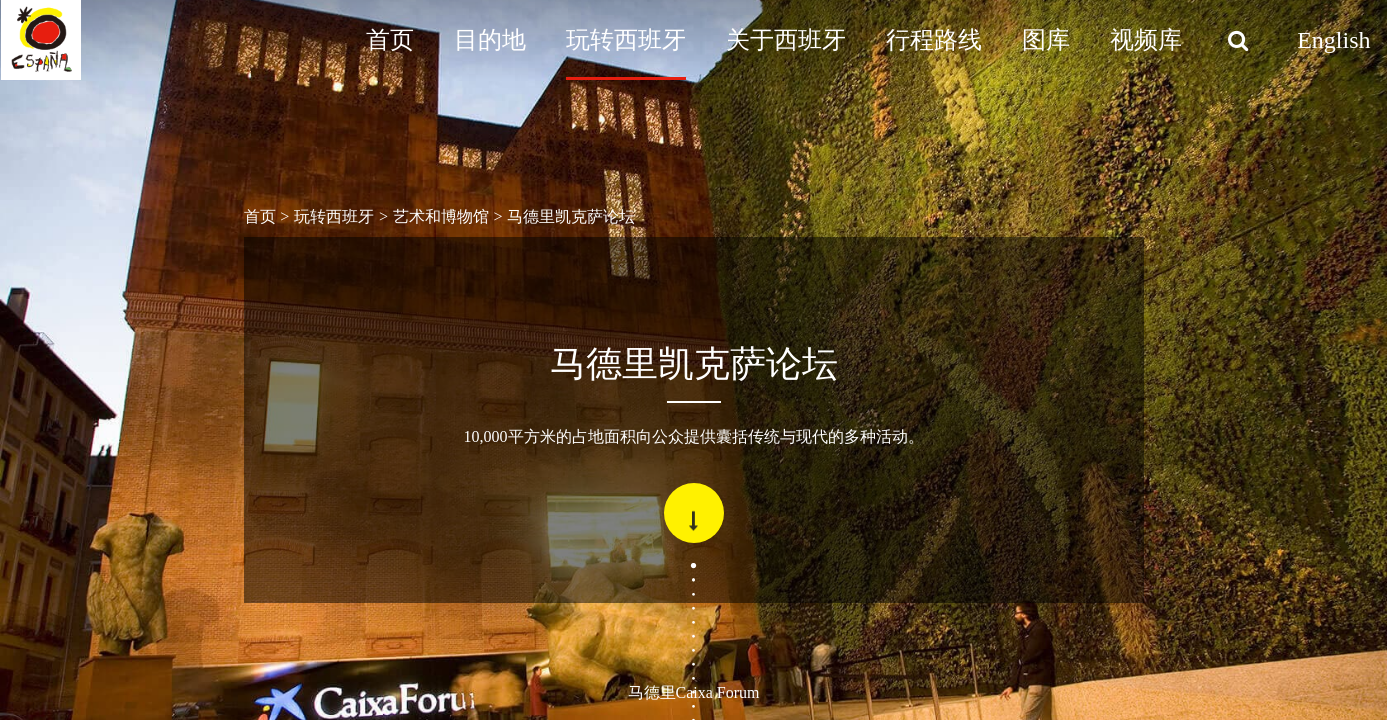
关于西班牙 (786, 40)
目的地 (490, 40)
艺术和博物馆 (441, 216)
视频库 (1146, 40)
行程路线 (934, 40)
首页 (390, 40)
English (1333, 40)
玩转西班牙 (626, 40)
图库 (1046, 40)
